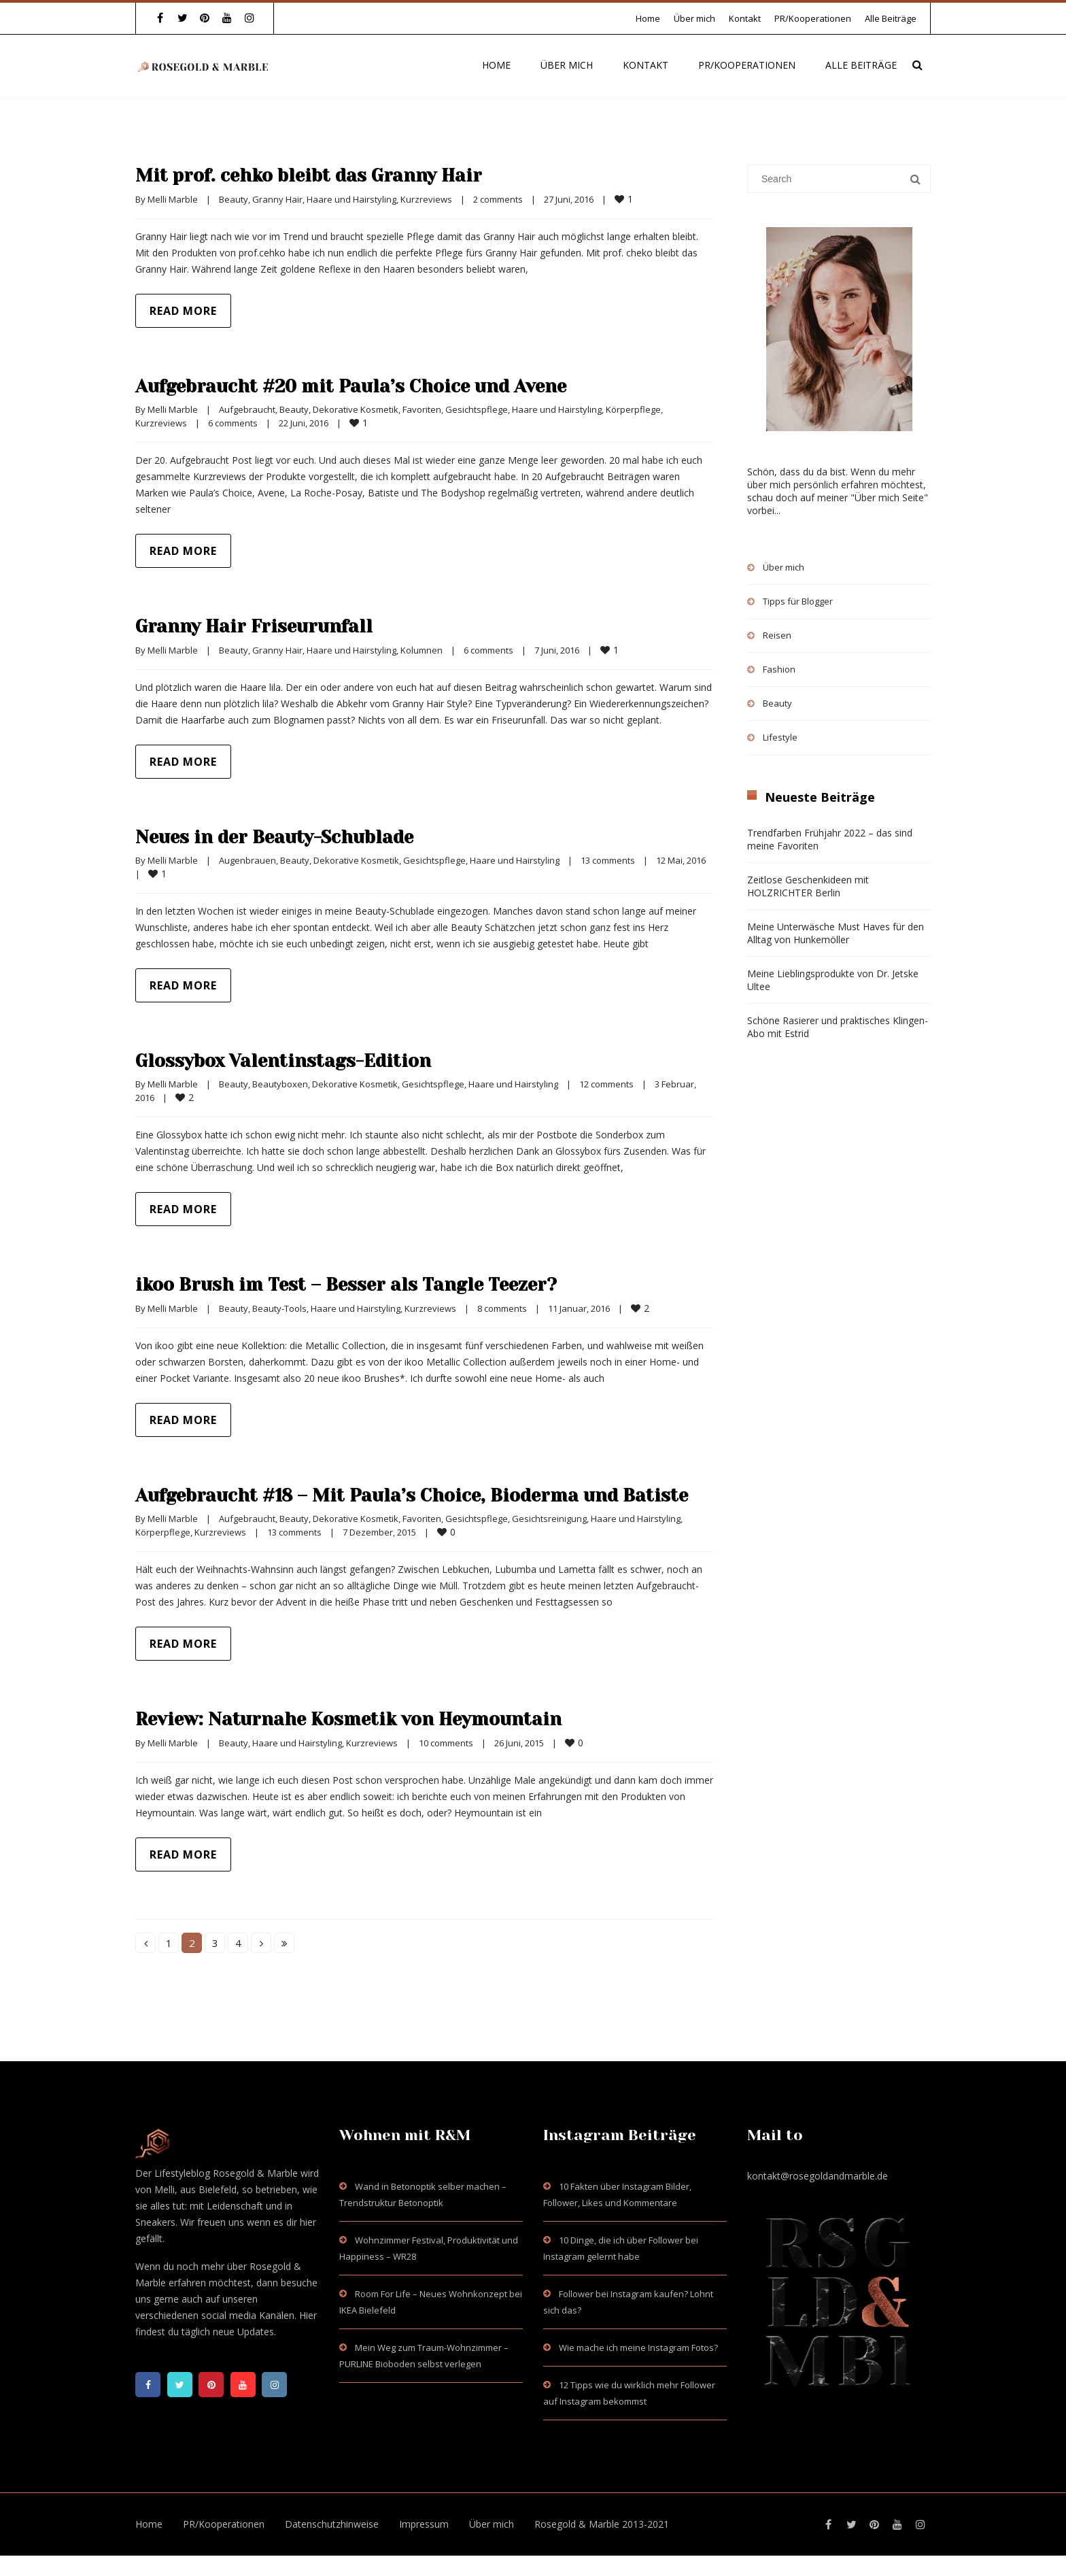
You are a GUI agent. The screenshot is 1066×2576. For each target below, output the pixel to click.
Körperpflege (633, 409)
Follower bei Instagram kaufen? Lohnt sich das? (628, 2322)
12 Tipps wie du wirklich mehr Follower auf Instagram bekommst (629, 2413)
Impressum (424, 2544)
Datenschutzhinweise (332, 2544)
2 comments (498, 199)
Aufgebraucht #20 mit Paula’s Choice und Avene (381, 385)
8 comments (502, 1308)
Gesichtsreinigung (549, 1539)
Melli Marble (173, 199)
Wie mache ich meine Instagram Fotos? (638, 2368)
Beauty (233, 199)
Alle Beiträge (890, 18)
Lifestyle (780, 737)
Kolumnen (421, 650)
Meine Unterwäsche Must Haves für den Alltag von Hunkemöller (835, 933)
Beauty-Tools (279, 1308)
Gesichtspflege (476, 409)
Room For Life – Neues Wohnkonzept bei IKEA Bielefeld (430, 2322)
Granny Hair (277, 199)
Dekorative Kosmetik (355, 409)
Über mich (694, 18)
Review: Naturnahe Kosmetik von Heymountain (379, 1738)
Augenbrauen (247, 860)
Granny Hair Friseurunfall (270, 625)
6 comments (233, 423)
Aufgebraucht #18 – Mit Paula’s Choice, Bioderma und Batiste (410, 1505)
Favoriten (421, 409)
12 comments (606, 1084)
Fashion (779, 669)
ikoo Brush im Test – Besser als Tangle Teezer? (378, 1283)
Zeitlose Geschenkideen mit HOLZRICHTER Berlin (808, 886)
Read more (183, 310)
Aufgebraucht (247, 409)
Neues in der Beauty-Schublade (296, 836)
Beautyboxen (280, 1084)
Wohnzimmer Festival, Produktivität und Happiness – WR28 (428, 2268)
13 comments (608, 860)
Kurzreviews (426, 199)
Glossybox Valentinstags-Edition (305, 1060)
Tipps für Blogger (798, 601)
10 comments (446, 1763)
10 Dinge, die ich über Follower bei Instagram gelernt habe (620, 2268)
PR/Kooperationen (812, 18)
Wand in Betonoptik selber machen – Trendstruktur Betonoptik (422, 2215)
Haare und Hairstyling (351, 199)
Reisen (777, 635)
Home (648, 18)
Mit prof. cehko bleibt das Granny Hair (333, 174)
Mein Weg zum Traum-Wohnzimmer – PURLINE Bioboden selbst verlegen (424, 2376)
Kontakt (745, 18)
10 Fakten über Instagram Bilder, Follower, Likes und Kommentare (617, 2215)
